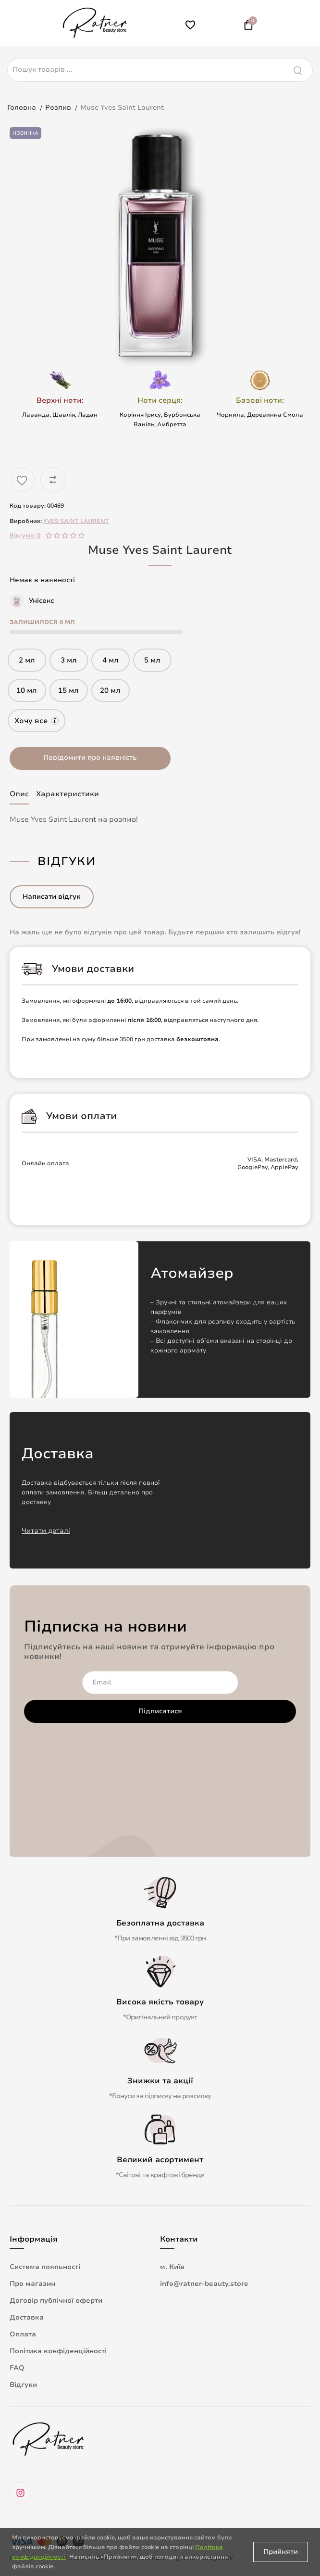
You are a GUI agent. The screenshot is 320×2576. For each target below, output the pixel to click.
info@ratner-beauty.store (204, 2283)
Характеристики (67, 794)
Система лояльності (45, 2266)
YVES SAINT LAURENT (76, 521)
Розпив (58, 107)
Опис (19, 794)
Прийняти (280, 2551)
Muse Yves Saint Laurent (122, 107)
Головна (21, 107)
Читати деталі (46, 1530)
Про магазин (32, 2283)
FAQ (17, 2367)
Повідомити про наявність (90, 757)
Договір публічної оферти (56, 2300)
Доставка (27, 2317)
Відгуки (23, 2384)
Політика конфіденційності (58, 2351)
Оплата (23, 2334)
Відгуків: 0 (25, 535)
